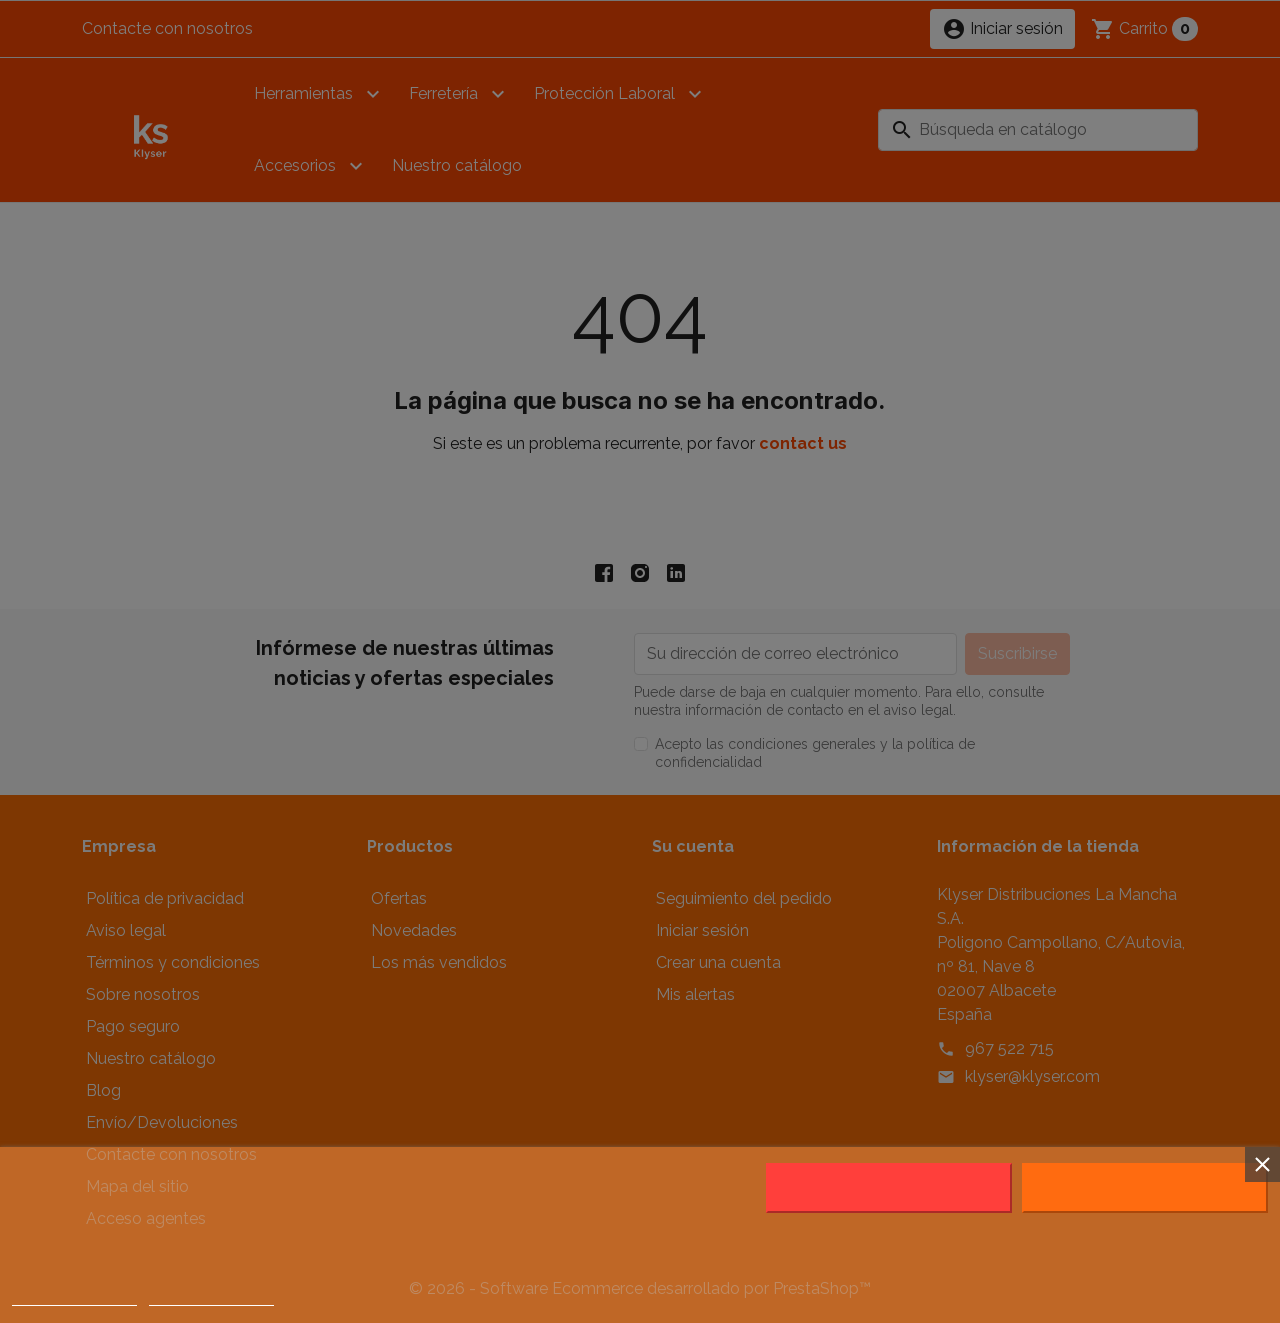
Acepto (1145, 1188)
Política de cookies (74, 1296)
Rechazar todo (888, 1188)
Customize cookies (212, 1296)
